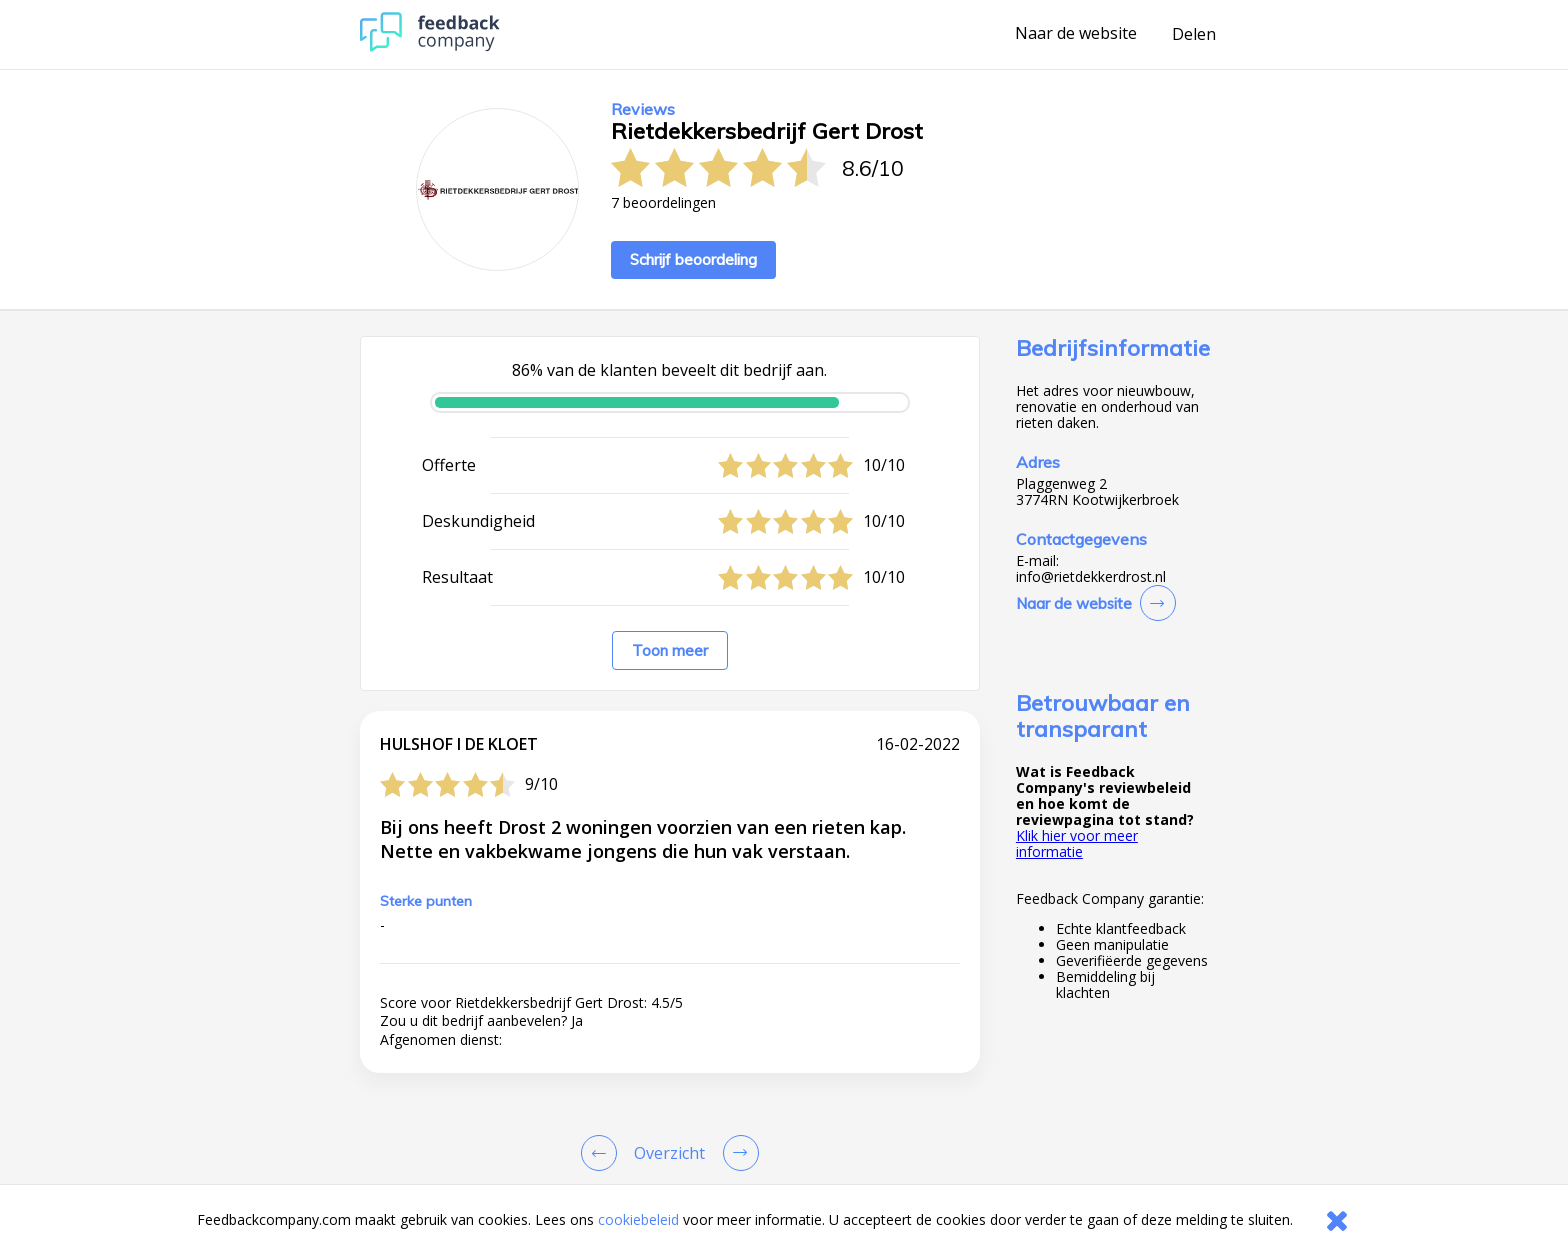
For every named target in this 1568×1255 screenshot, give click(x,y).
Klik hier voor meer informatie (1077, 843)
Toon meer (670, 650)
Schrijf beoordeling (693, 259)
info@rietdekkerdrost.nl (1091, 577)
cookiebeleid (638, 1219)
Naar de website (1076, 34)
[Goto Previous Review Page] (603, 1153)
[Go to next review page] (737, 1153)
